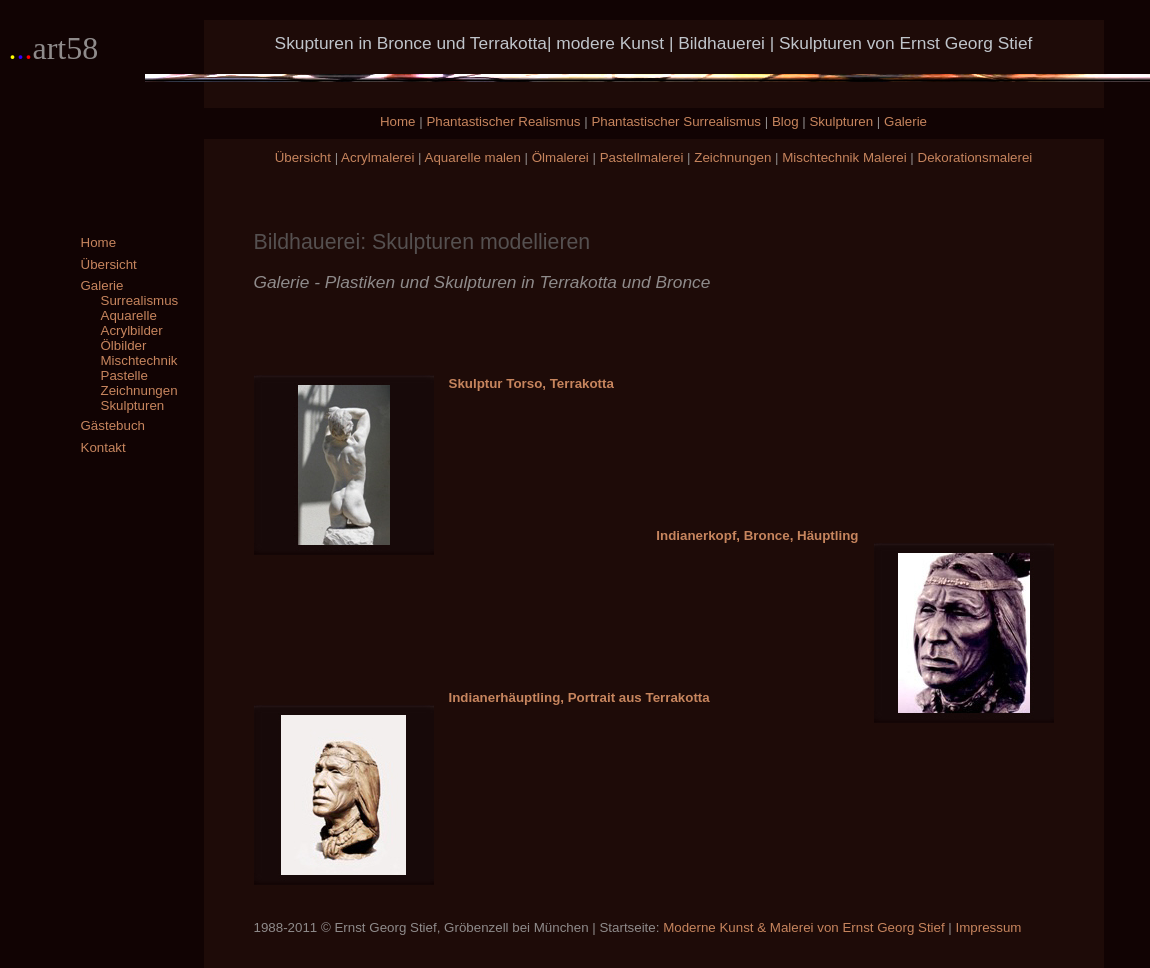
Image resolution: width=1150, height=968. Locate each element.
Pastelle (124, 375)
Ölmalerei (560, 157)
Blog (785, 121)
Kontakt (103, 447)
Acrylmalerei (377, 157)
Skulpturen (841, 121)
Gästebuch (113, 425)
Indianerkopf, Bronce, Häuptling (757, 535)
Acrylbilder (132, 330)
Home (398, 121)
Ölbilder (124, 345)
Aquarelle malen (473, 157)
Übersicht (303, 157)
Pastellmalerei (642, 157)
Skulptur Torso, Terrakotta (531, 383)
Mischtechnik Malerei (844, 157)
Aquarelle (129, 315)
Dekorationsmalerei (975, 157)
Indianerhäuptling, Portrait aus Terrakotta (579, 697)
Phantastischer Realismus (503, 121)
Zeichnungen (732, 157)
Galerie (905, 121)
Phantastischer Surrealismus (676, 121)
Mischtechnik (139, 360)
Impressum (989, 927)
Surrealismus (140, 300)
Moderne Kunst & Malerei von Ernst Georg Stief (804, 927)
